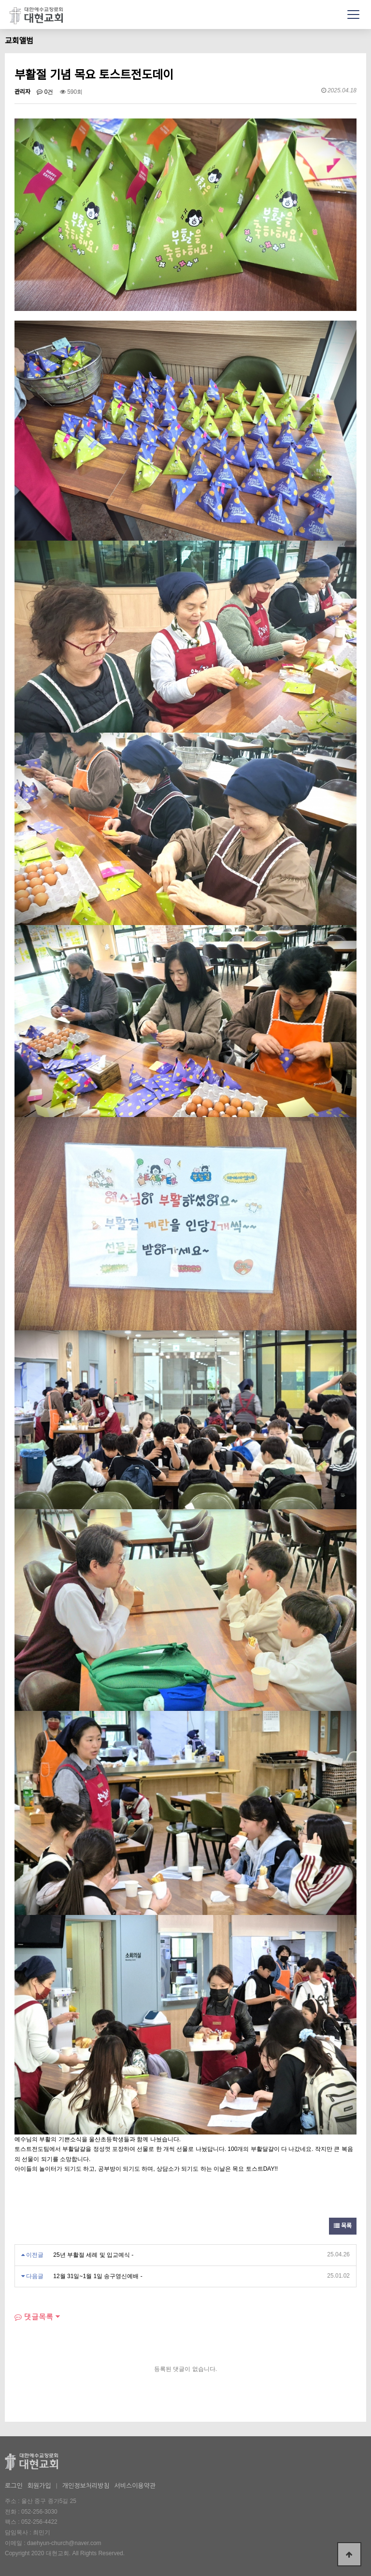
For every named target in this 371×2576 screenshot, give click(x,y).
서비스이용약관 (135, 2486)
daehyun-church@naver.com (64, 2543)
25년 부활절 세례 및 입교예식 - (93, 2255)
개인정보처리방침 (86, 2486)
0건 (45, 91)
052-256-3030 (39, 2511)
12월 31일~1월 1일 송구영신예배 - (97, 2276)
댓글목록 (33, 2316)
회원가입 (39, 2486)
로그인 (14, 2486)
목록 (343, 2226)
